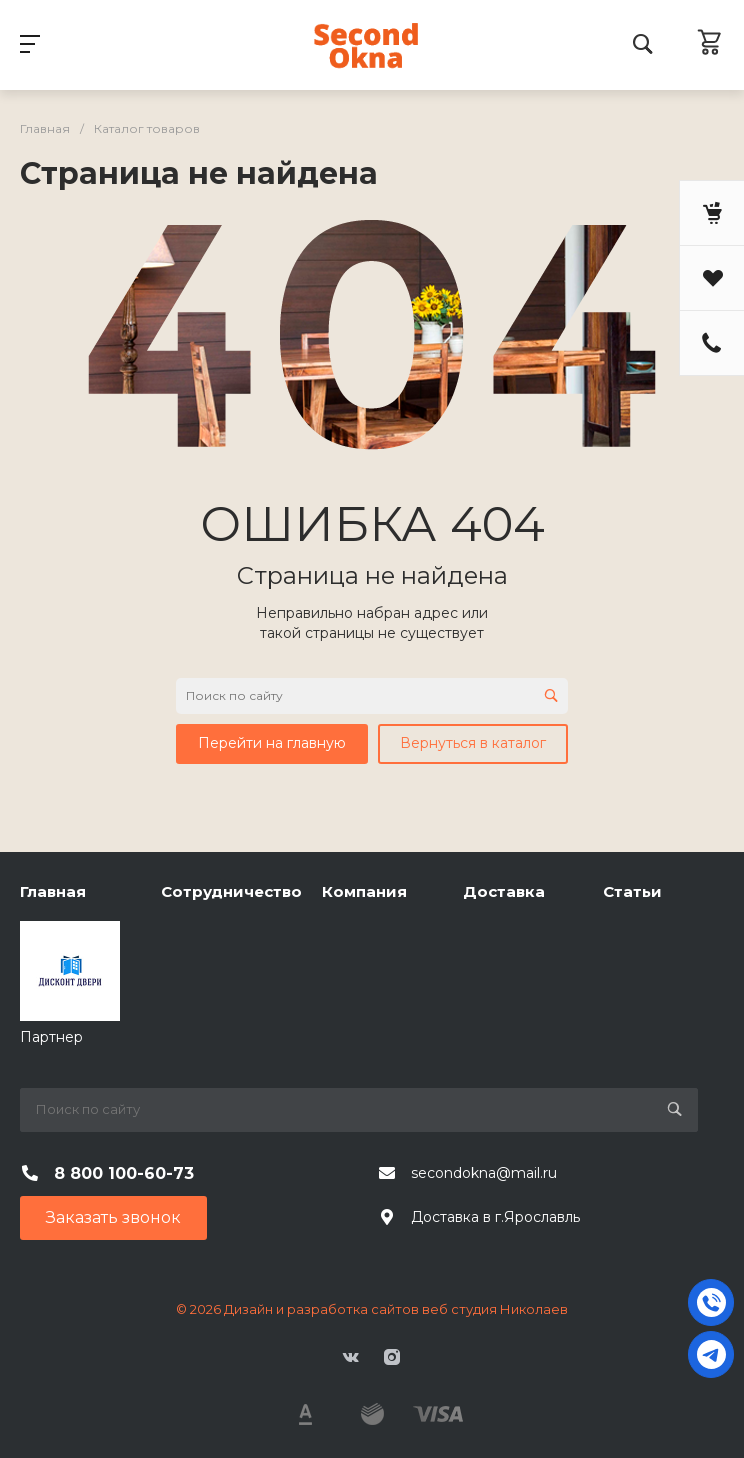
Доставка (504, 891)
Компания (364, 891)
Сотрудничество (231, 891)
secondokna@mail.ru (484, 1173)
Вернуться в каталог (473, 743)
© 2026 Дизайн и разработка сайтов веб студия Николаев (372, 1309)
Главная (53, 891)
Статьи (632, 891)
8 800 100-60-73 (124, 1173)
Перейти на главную (272, 743)
